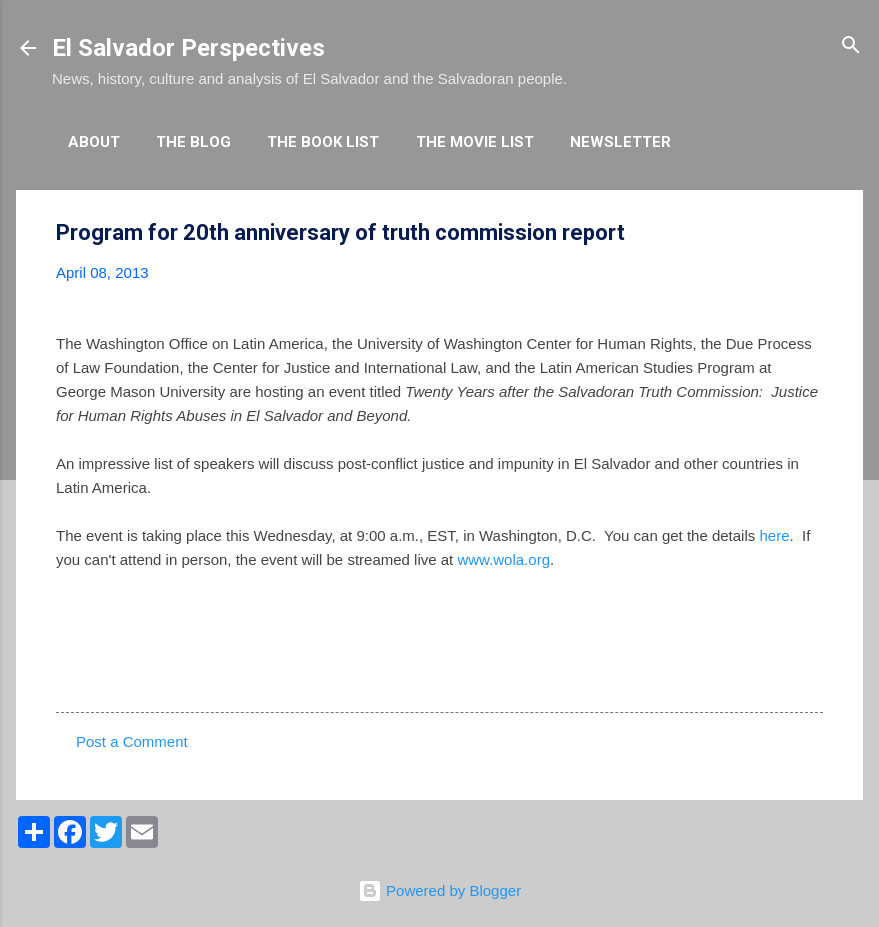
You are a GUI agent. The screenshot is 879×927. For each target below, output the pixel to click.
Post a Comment (132, 741)
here (774, 535)
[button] (811, 233)
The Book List (323, 142)
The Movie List (475, 142)
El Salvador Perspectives (188, 48)
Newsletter (620, 142)
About (94, 142)
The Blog (193, 142)
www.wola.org (503, 559)
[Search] (851, 46)
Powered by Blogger (439, 890)
